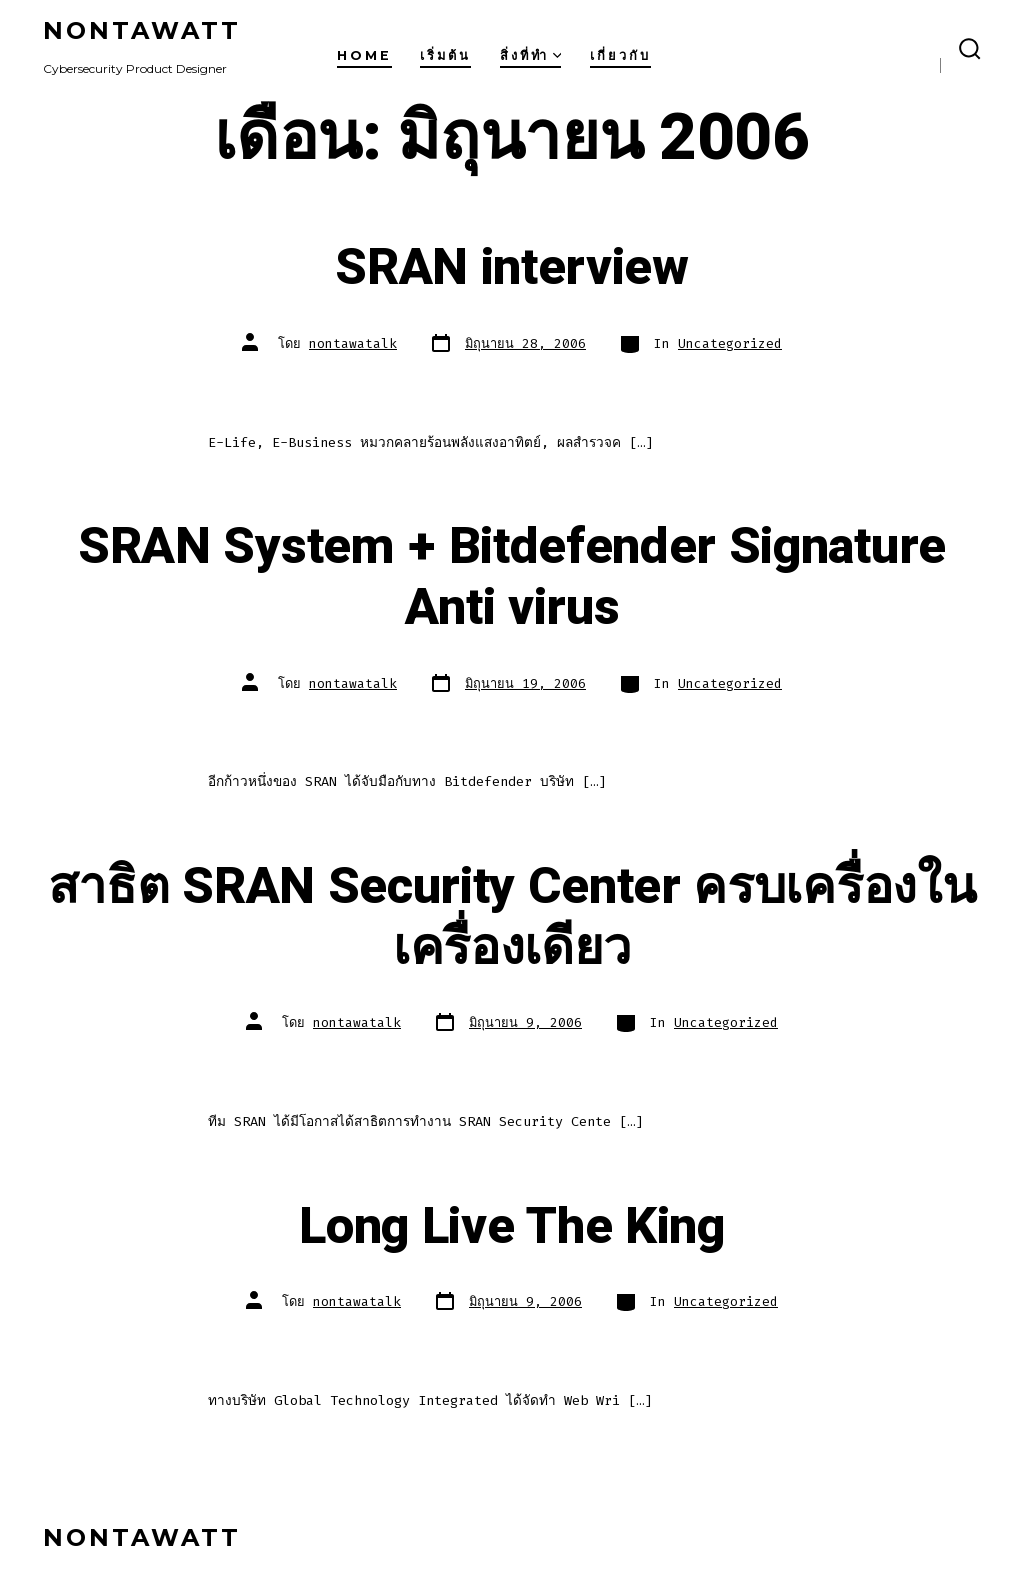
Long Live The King (511, 1227)
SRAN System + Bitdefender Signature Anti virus (512, 577)
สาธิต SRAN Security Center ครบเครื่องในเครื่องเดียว (512, 917)
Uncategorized (730, 343)
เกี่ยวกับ (620, 55)
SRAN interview (512, 268)
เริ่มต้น (445, 55)
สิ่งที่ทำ (531, 55)
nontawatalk (353, 343)
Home (364, 55)
